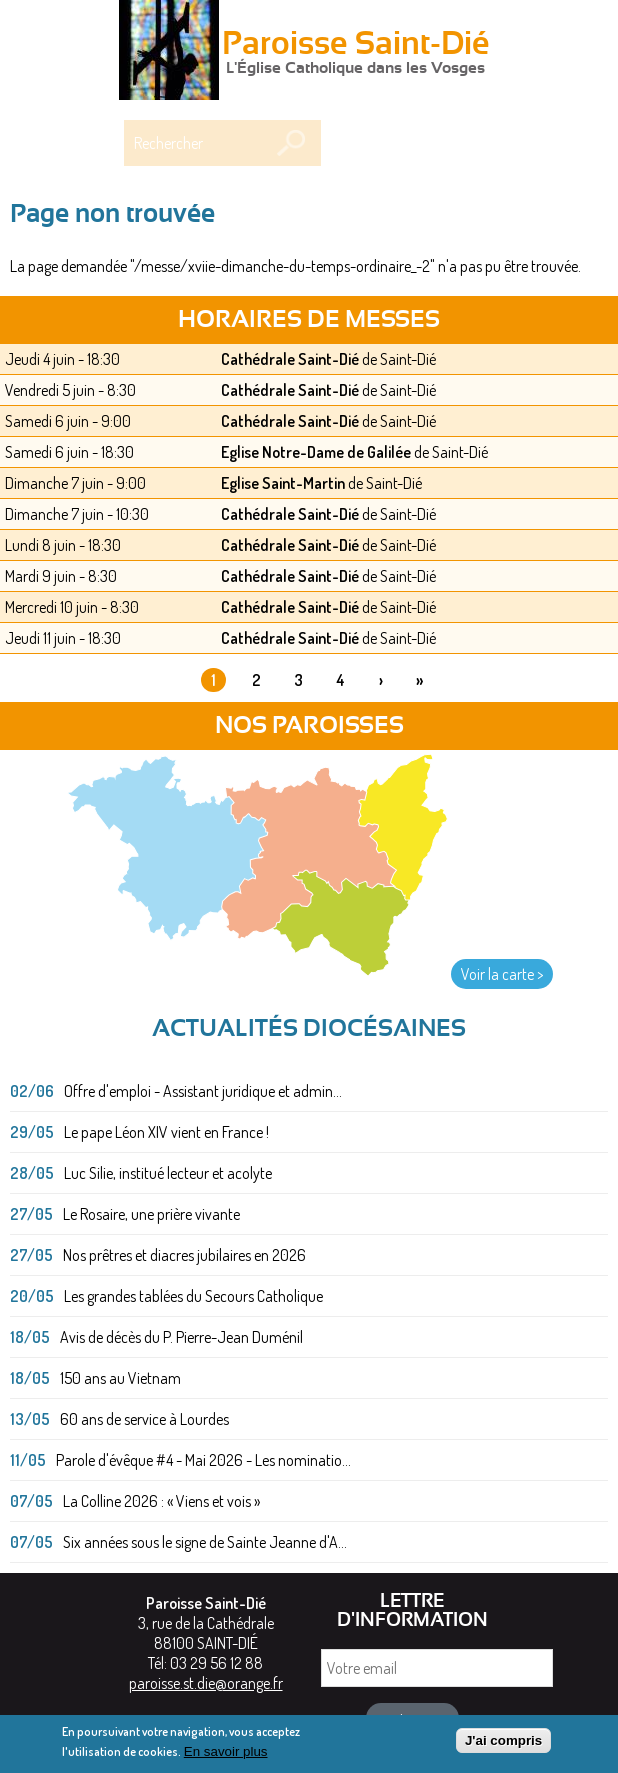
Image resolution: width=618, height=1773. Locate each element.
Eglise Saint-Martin (283, 483)
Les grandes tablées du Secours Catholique (193, 1296)
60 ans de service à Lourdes (144, 1419)
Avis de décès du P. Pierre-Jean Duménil (181, 1337)
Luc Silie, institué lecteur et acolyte (168, 1173)
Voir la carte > (502, 974)
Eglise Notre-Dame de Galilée (316, 452)
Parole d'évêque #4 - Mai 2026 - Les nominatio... (203, 1460)
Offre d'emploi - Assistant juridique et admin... (203, 1091)
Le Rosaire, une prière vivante (151, 1214)
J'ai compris (503, 1743)
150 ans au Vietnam (120, 1378)
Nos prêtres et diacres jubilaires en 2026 (184, 1255)
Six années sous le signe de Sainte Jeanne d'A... (205, 1542)
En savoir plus (226, 1755)
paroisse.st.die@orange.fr (206, 1683)
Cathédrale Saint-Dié (290, 359)
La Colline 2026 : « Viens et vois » (161, 1501)
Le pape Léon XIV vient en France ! (166, 1132)
